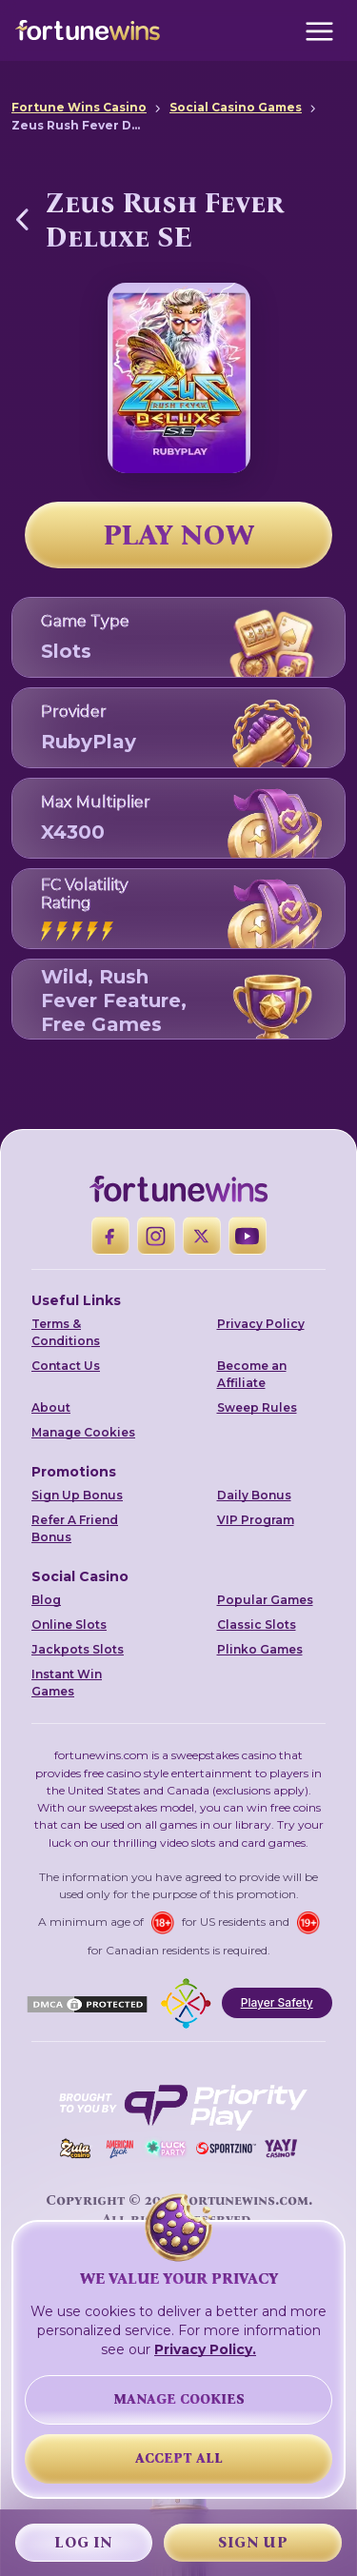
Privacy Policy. (205, 2349)
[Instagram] (156, 1236)
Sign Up (253, 2542)
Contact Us (65, 1365)
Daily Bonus (254, 1495)
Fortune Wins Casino (79, 107)
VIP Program (255, 1520)
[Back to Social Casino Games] (22, 219)
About (50, 1407)
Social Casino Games (235, 107)
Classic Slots (256, 1624)
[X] (202, 1236)
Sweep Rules (257, 1407)
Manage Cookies (83, 1432)
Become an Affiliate (252, 1374)
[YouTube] (247, 1236)
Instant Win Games (66, 1682)
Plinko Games (260, 1649)
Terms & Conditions (65, 1332)
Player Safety (277, 2002)
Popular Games (265, 1600)
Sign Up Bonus (77, 1495)
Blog (46, 1600)
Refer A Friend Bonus (74, 1528)
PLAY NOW (179, 535)
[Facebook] (110, 1236)
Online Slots (69, 1624)
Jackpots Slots (77, 1649)
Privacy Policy (261, 1324)
